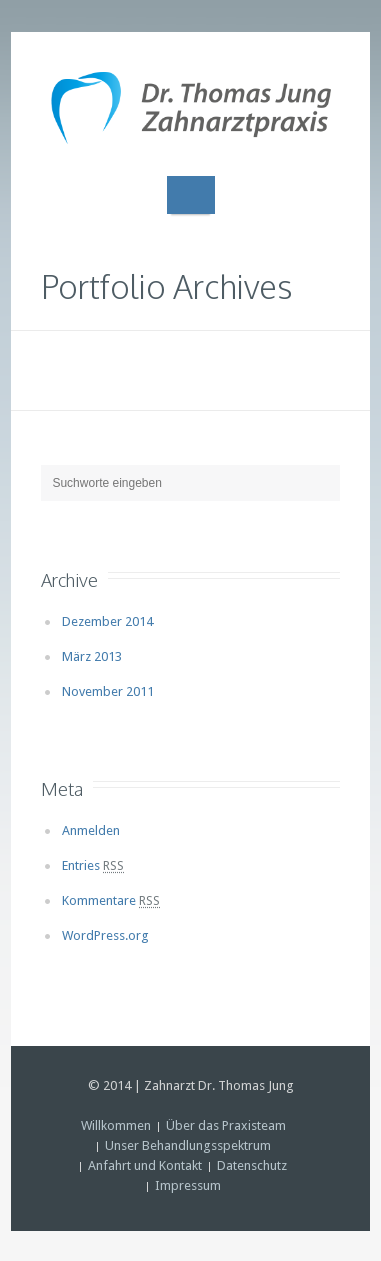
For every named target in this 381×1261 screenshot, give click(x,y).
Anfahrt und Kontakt (145, 1165)
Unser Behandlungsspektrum (188, 1145)
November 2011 (108, 691)
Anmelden (91, 830)
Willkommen (116, 1125)
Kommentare (111, 900)
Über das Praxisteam (226, 1125)
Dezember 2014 (107, 621)
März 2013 (92, 656)
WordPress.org (105, 935)
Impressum (188, 1185)
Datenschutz (252, 1165)
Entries (93, 865)
